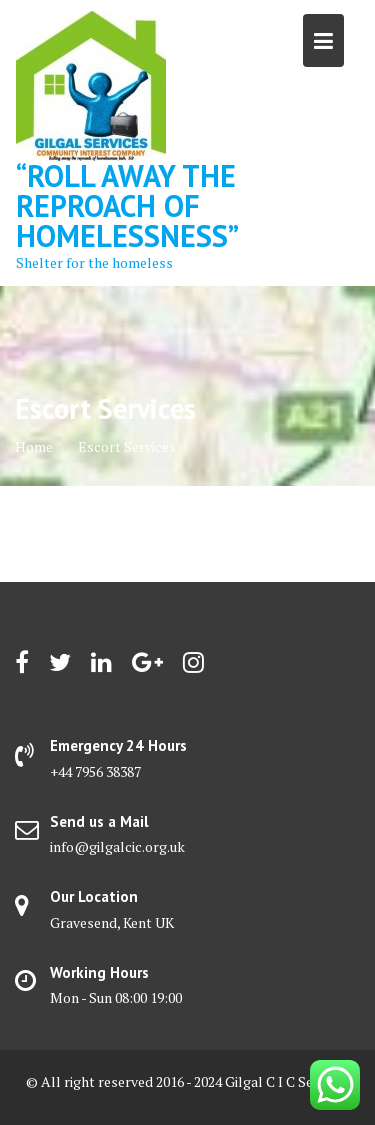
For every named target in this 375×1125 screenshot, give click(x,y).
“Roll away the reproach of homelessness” (127, 205)
